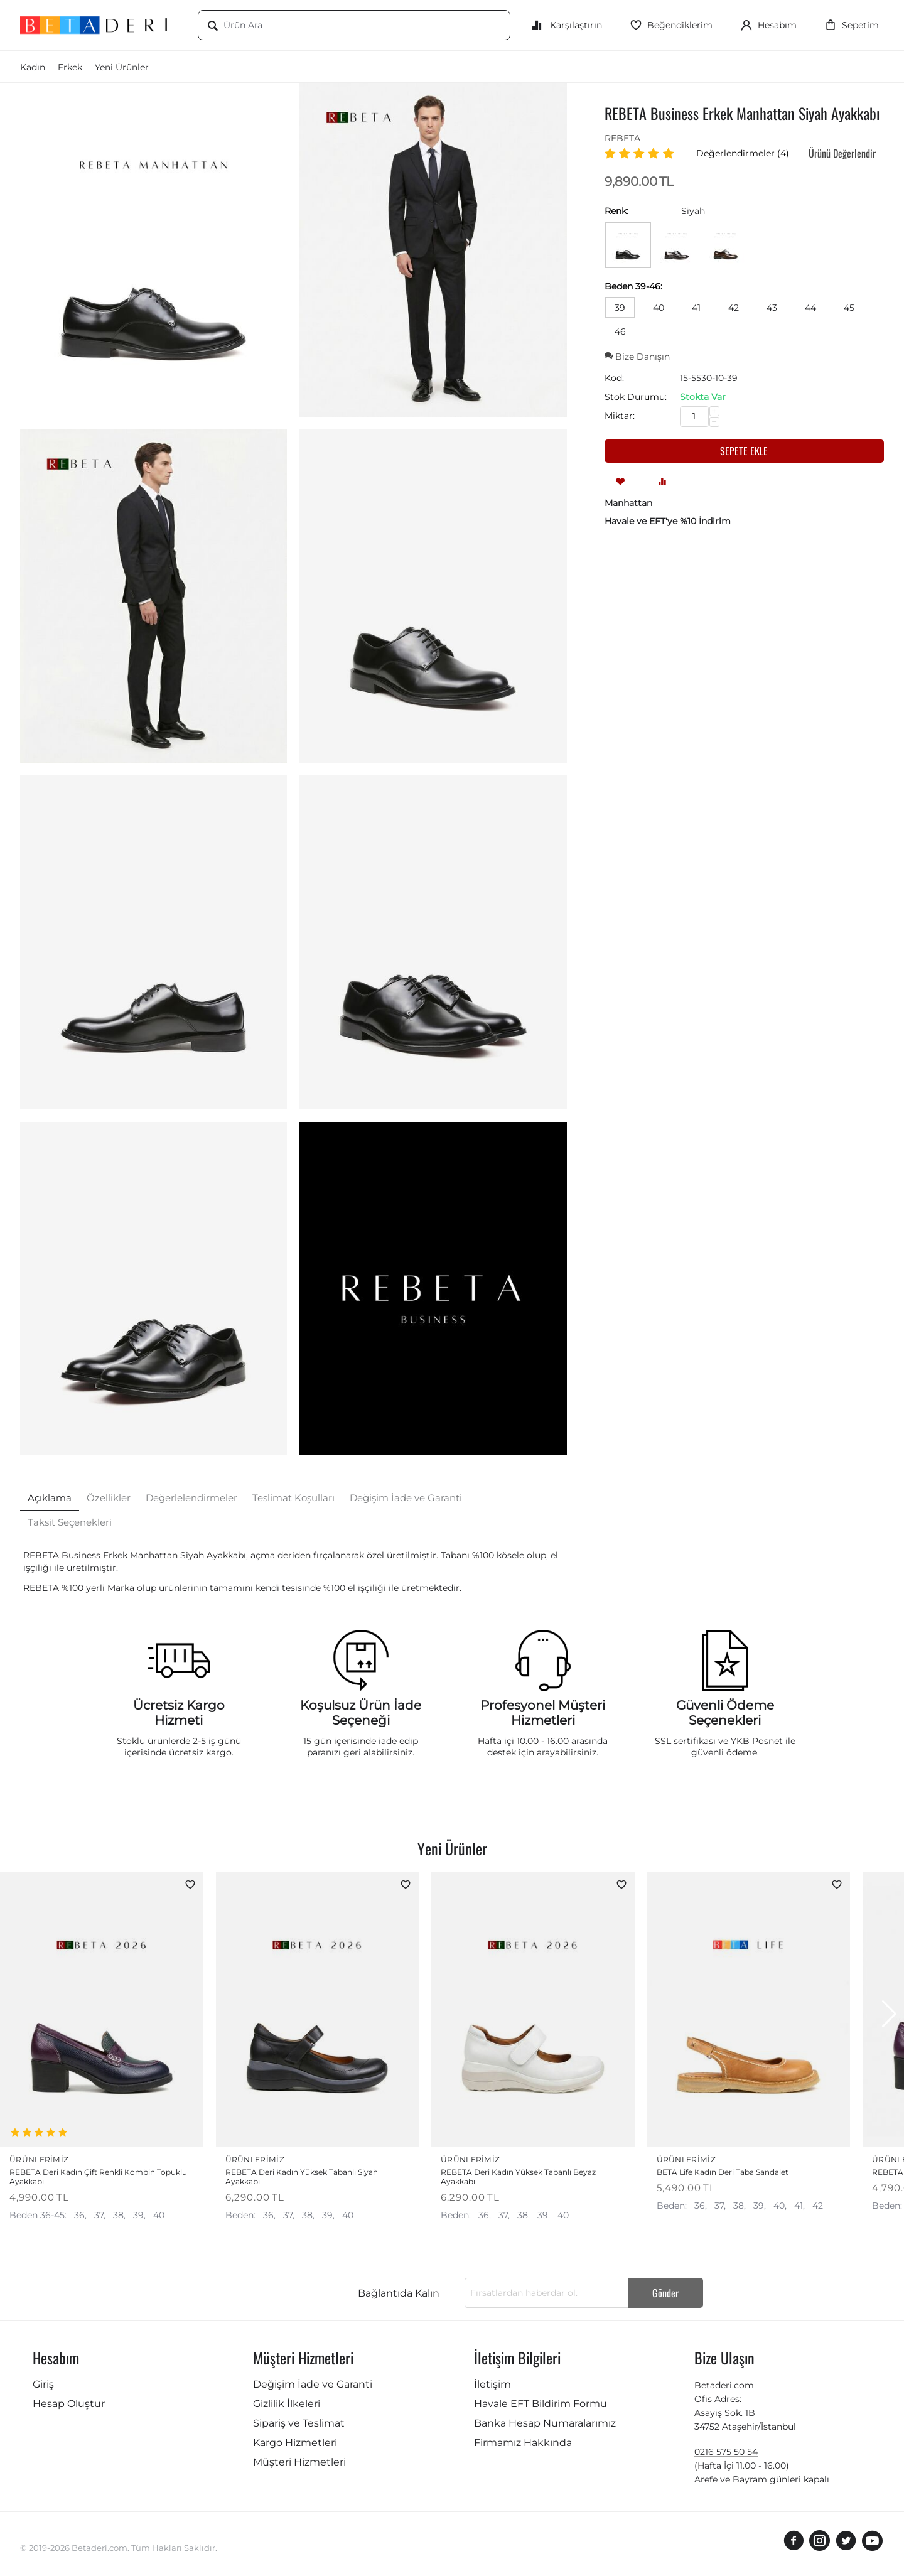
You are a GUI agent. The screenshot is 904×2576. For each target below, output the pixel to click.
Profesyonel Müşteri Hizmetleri (542, 1713)
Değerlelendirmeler (191, 1498)
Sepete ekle (744, 450)
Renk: (616, 211)
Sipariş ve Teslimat (299, 2425)
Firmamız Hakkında (523, 2444)
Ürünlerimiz (46, 2160)
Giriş (43, 2386)
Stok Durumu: (636, 396)
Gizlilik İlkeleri (286, 2406)
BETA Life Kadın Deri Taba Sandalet (722, 2174)
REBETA (622, 138)
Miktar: (620, 415)
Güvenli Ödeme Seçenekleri (725, 1713)
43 (772, 307)
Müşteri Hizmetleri (299, 2464)
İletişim (492, 2386)
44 (810, 307)
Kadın (32, 67)
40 (658, 307)
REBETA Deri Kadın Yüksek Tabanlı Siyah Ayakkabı (301, 2178)
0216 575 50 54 (726, 2453)
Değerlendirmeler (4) (742, 153)
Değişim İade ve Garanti (406, 1498)
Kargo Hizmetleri (295, 2444)
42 (733, 307)
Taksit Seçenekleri (70, 1522)
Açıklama (50, 1498)
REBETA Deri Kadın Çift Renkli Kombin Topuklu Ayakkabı (98, 2178)
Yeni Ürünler (122, 67)
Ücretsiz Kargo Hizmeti (179, 1713)
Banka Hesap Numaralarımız (545, 2425)
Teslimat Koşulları (293, 1498)
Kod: (614, 378)
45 (849, 307)
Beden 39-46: (633, 286)
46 (620, 331)
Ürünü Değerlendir (842, 153)
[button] (889, 2015)
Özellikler (109, 1498)
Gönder (665, 2294)
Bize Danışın (637, 356)
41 (696, 307)
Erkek (70, 67)
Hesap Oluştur (69, 2406)
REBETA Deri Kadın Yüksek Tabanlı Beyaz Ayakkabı (518, 2178)
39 (620, 307)
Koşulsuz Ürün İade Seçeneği (360, 1713)
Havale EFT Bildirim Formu (540, 2406)
